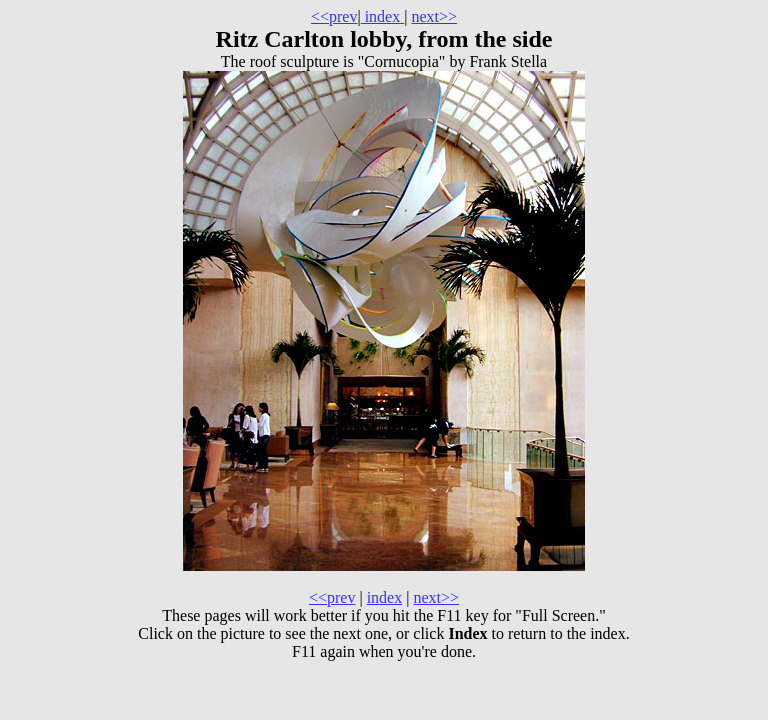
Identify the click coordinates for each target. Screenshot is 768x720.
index (383, 16)
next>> (434, 16)
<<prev (334, 16)
